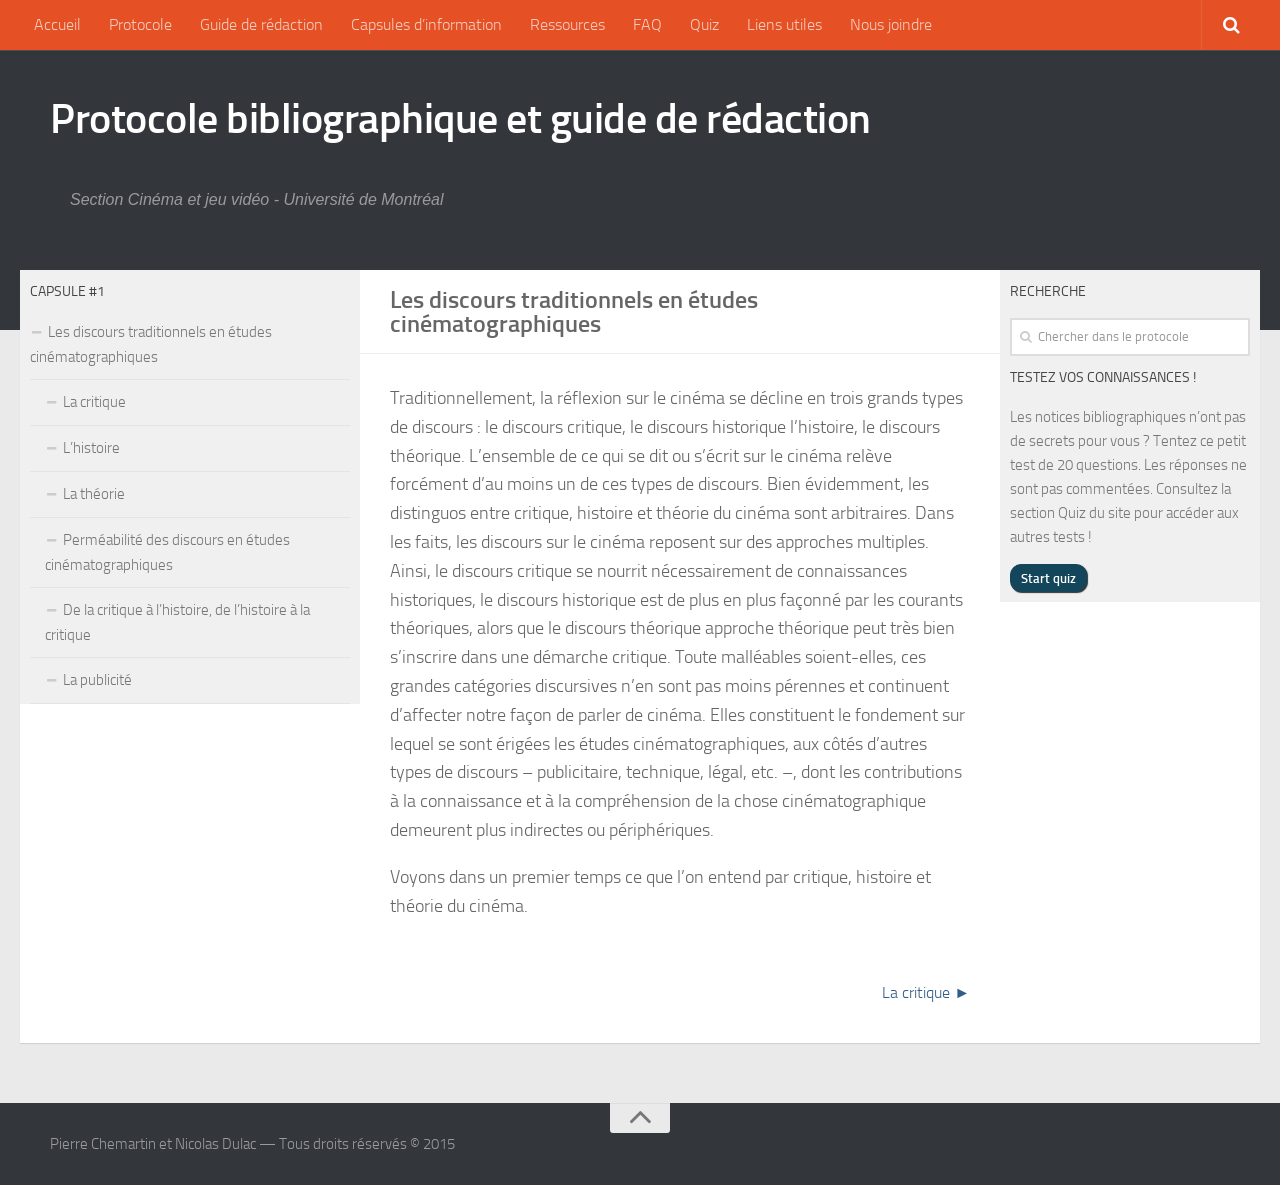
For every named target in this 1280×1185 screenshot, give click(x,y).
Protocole (140, 24)
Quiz (704, 24)
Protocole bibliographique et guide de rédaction (460, 119)
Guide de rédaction (261, 24)
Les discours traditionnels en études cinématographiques (151, 344)
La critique (94, 402)
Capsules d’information (426, 24)
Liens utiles (784, 24)
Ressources (567, 24)
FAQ (647, 24)
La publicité (97, 680)
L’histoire (91, 448)
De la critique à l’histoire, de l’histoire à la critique (177, 622)
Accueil (57, 24)
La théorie (94, 494)
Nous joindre (891, 24)
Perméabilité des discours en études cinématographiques (167, 552)
